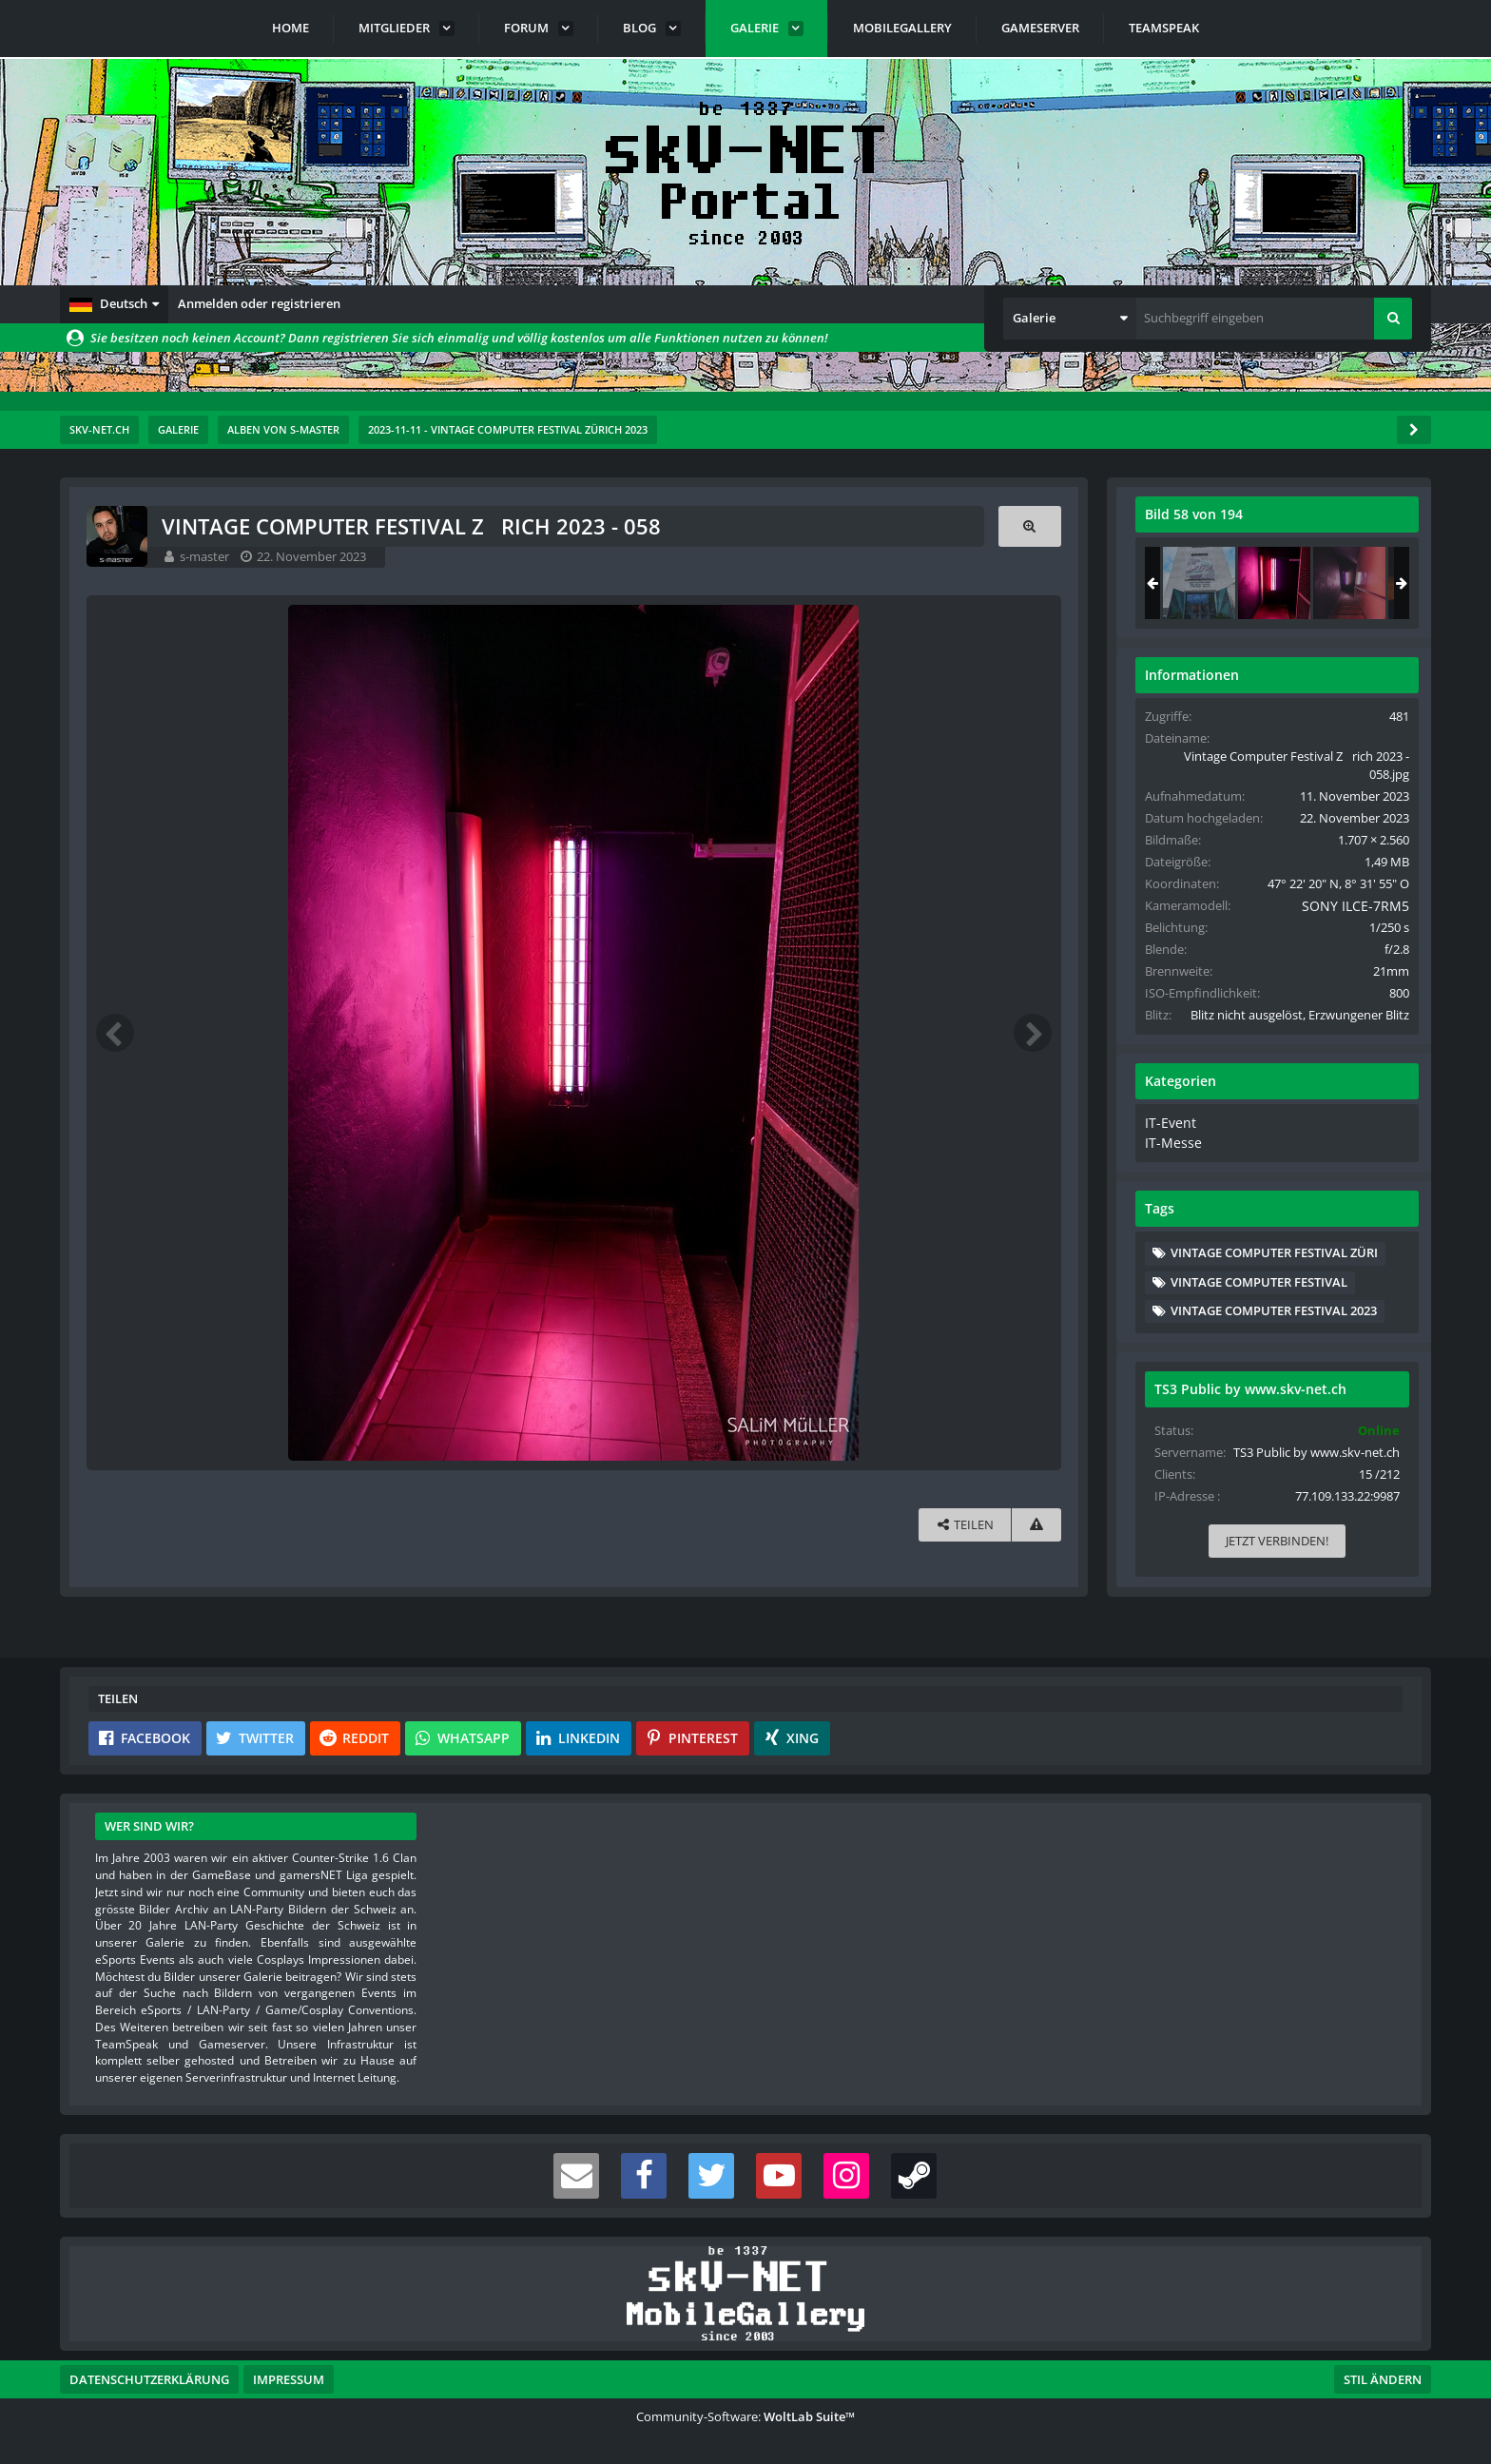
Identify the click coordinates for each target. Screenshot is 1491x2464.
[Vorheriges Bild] (117, 1033)
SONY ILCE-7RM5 (1345, 905)
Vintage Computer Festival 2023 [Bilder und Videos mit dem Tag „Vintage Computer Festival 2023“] (1275, 1325)
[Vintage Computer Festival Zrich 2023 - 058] (1275, 583)
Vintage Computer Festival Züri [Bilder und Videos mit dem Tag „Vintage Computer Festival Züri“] (1275, 1267)
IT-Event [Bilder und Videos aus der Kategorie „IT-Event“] (1169, 1140)
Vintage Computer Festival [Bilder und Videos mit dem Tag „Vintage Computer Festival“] (1260, 1296)
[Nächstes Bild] (1032, 1033)
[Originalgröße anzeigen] (1028, 526)
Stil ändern (1383, 2379)
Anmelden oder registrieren (259, 303)
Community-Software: (745, 2416)
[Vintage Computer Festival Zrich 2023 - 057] (1200, 583)
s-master (206, 556)
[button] (114, 304)
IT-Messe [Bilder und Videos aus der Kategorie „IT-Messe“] (1171, 1158)
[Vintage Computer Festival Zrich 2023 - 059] (1350, 583)
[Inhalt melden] (1035, 1525)
